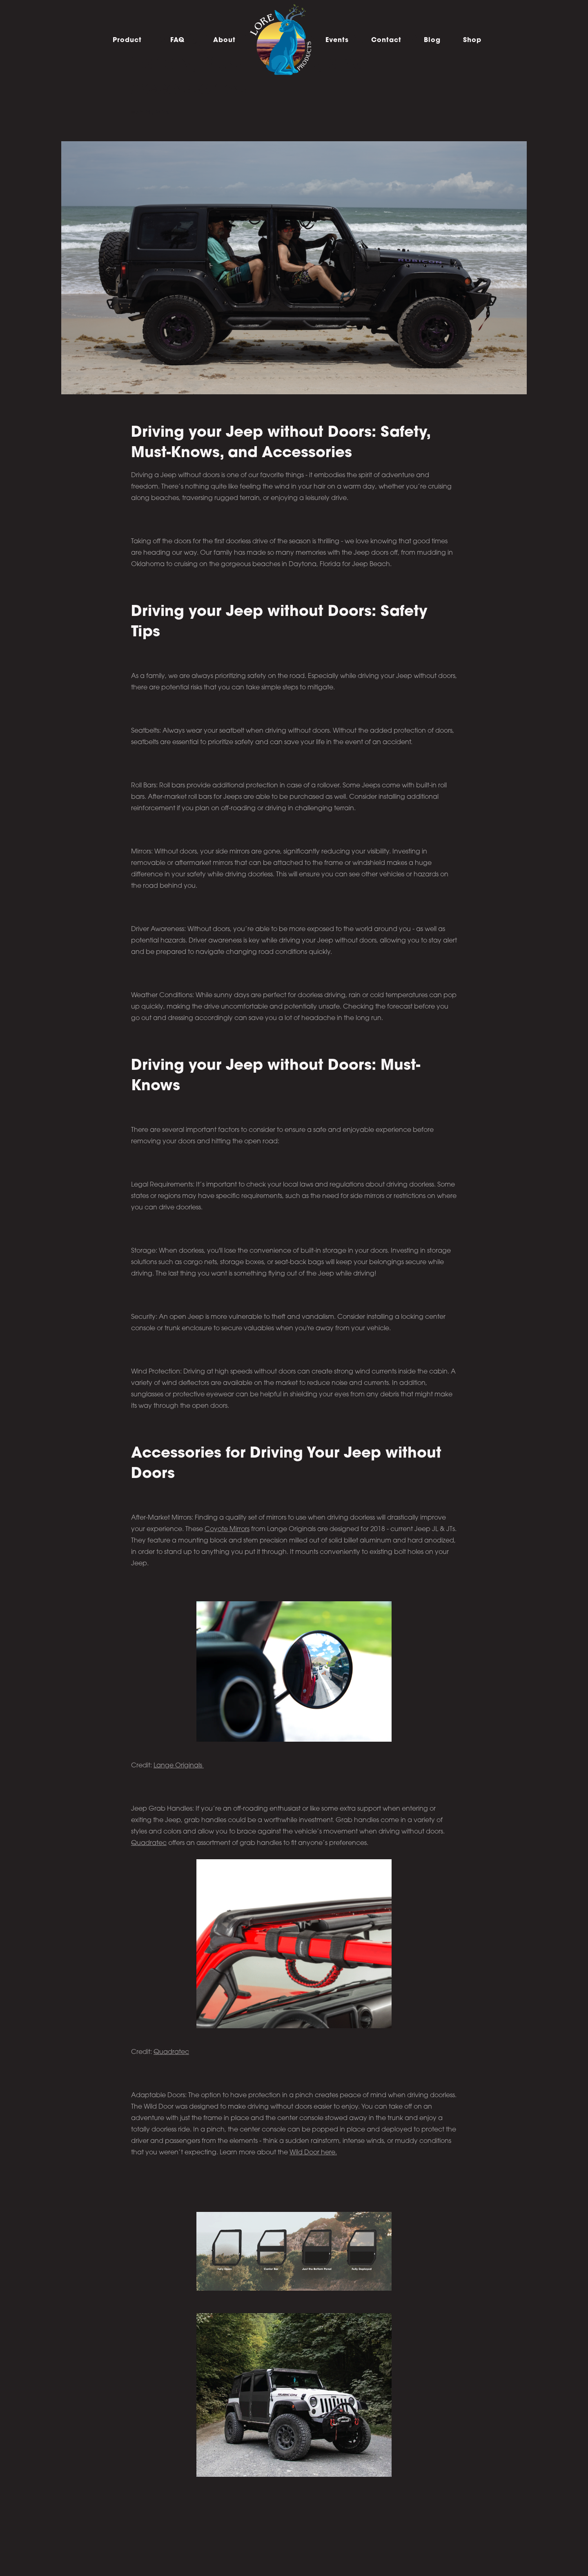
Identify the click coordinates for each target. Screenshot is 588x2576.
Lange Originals (179, 1766)
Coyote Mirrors (227, 1529)
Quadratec (149, 1843)
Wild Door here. (313, 2152)
